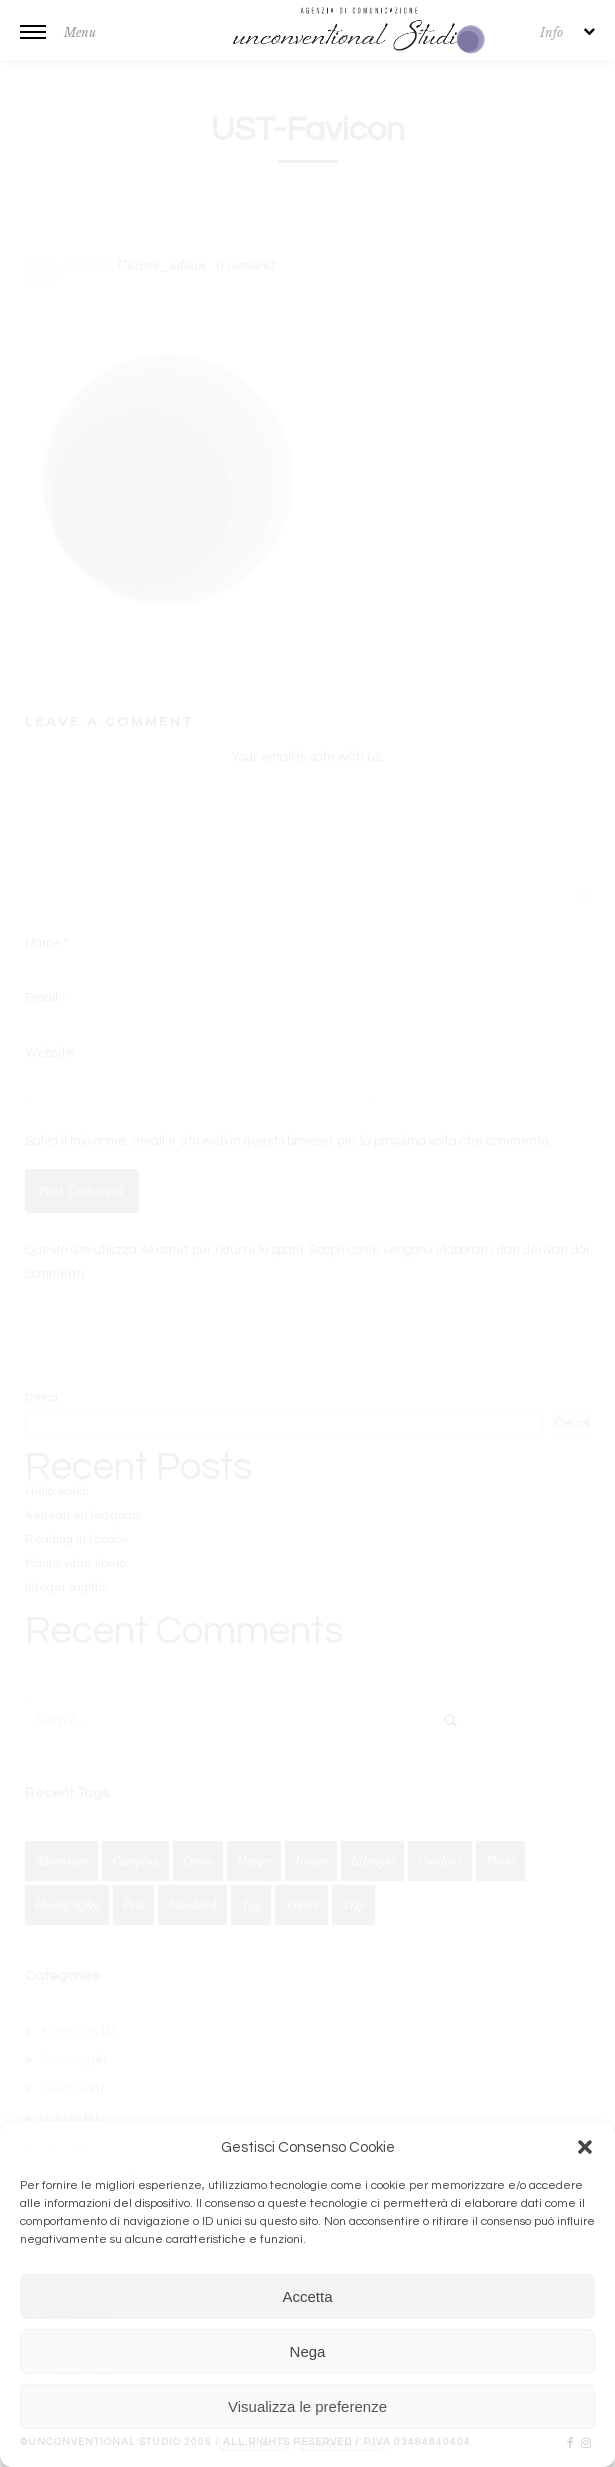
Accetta (307, 2296)
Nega (308, 2351)
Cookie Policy (254, 2445)
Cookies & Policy (343, 2445)
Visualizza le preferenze (307, 2406)
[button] (585, 2147)
